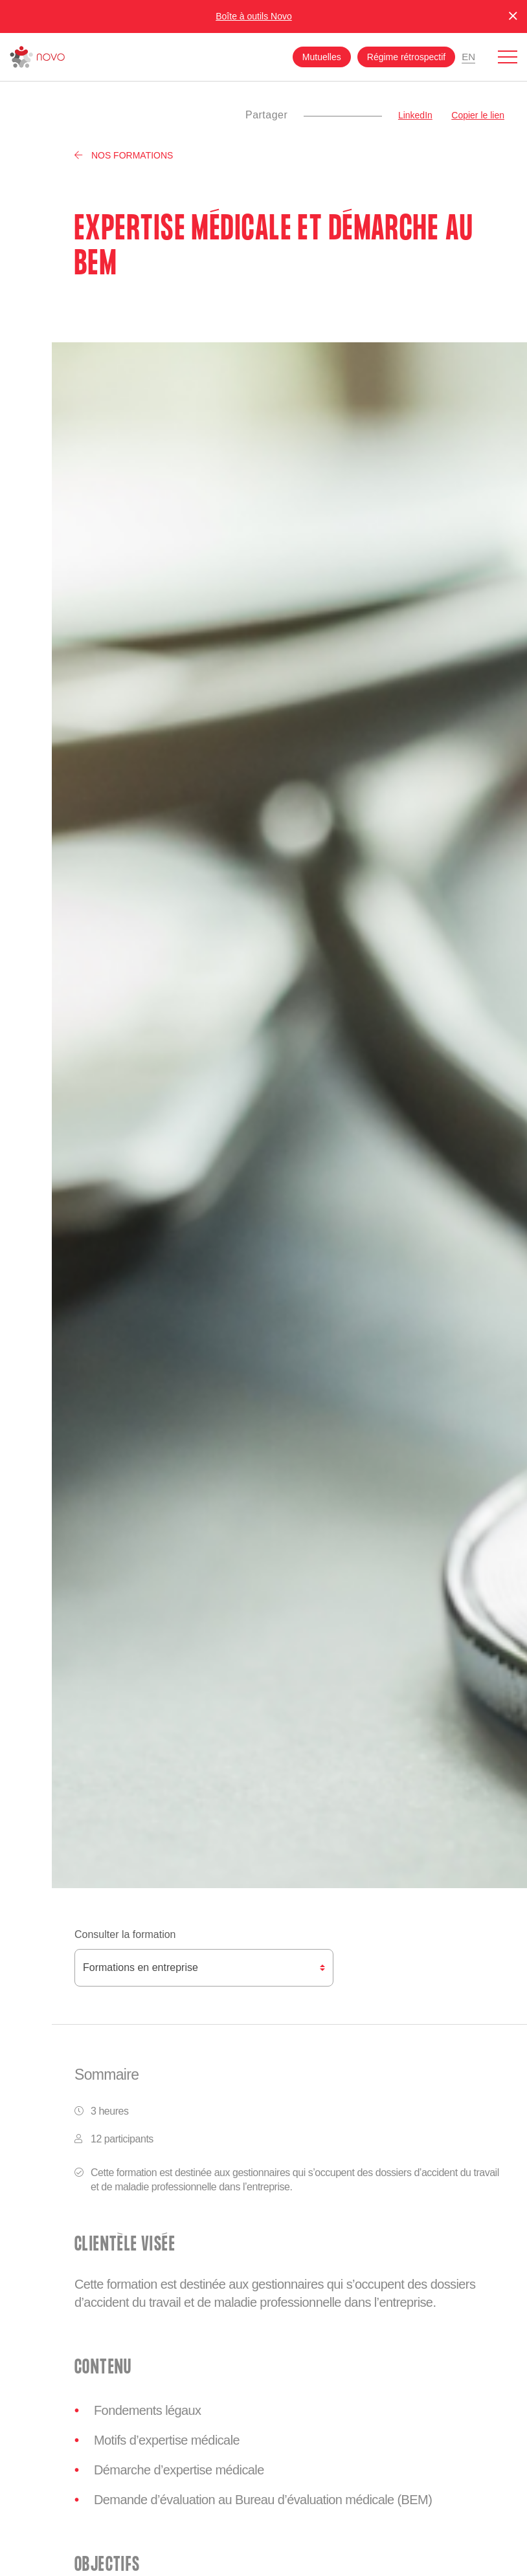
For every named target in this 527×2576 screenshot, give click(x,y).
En (468, 56)
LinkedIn (415, 115)
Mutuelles (321, 57)
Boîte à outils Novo (254, 16)
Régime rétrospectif (406, 57)
